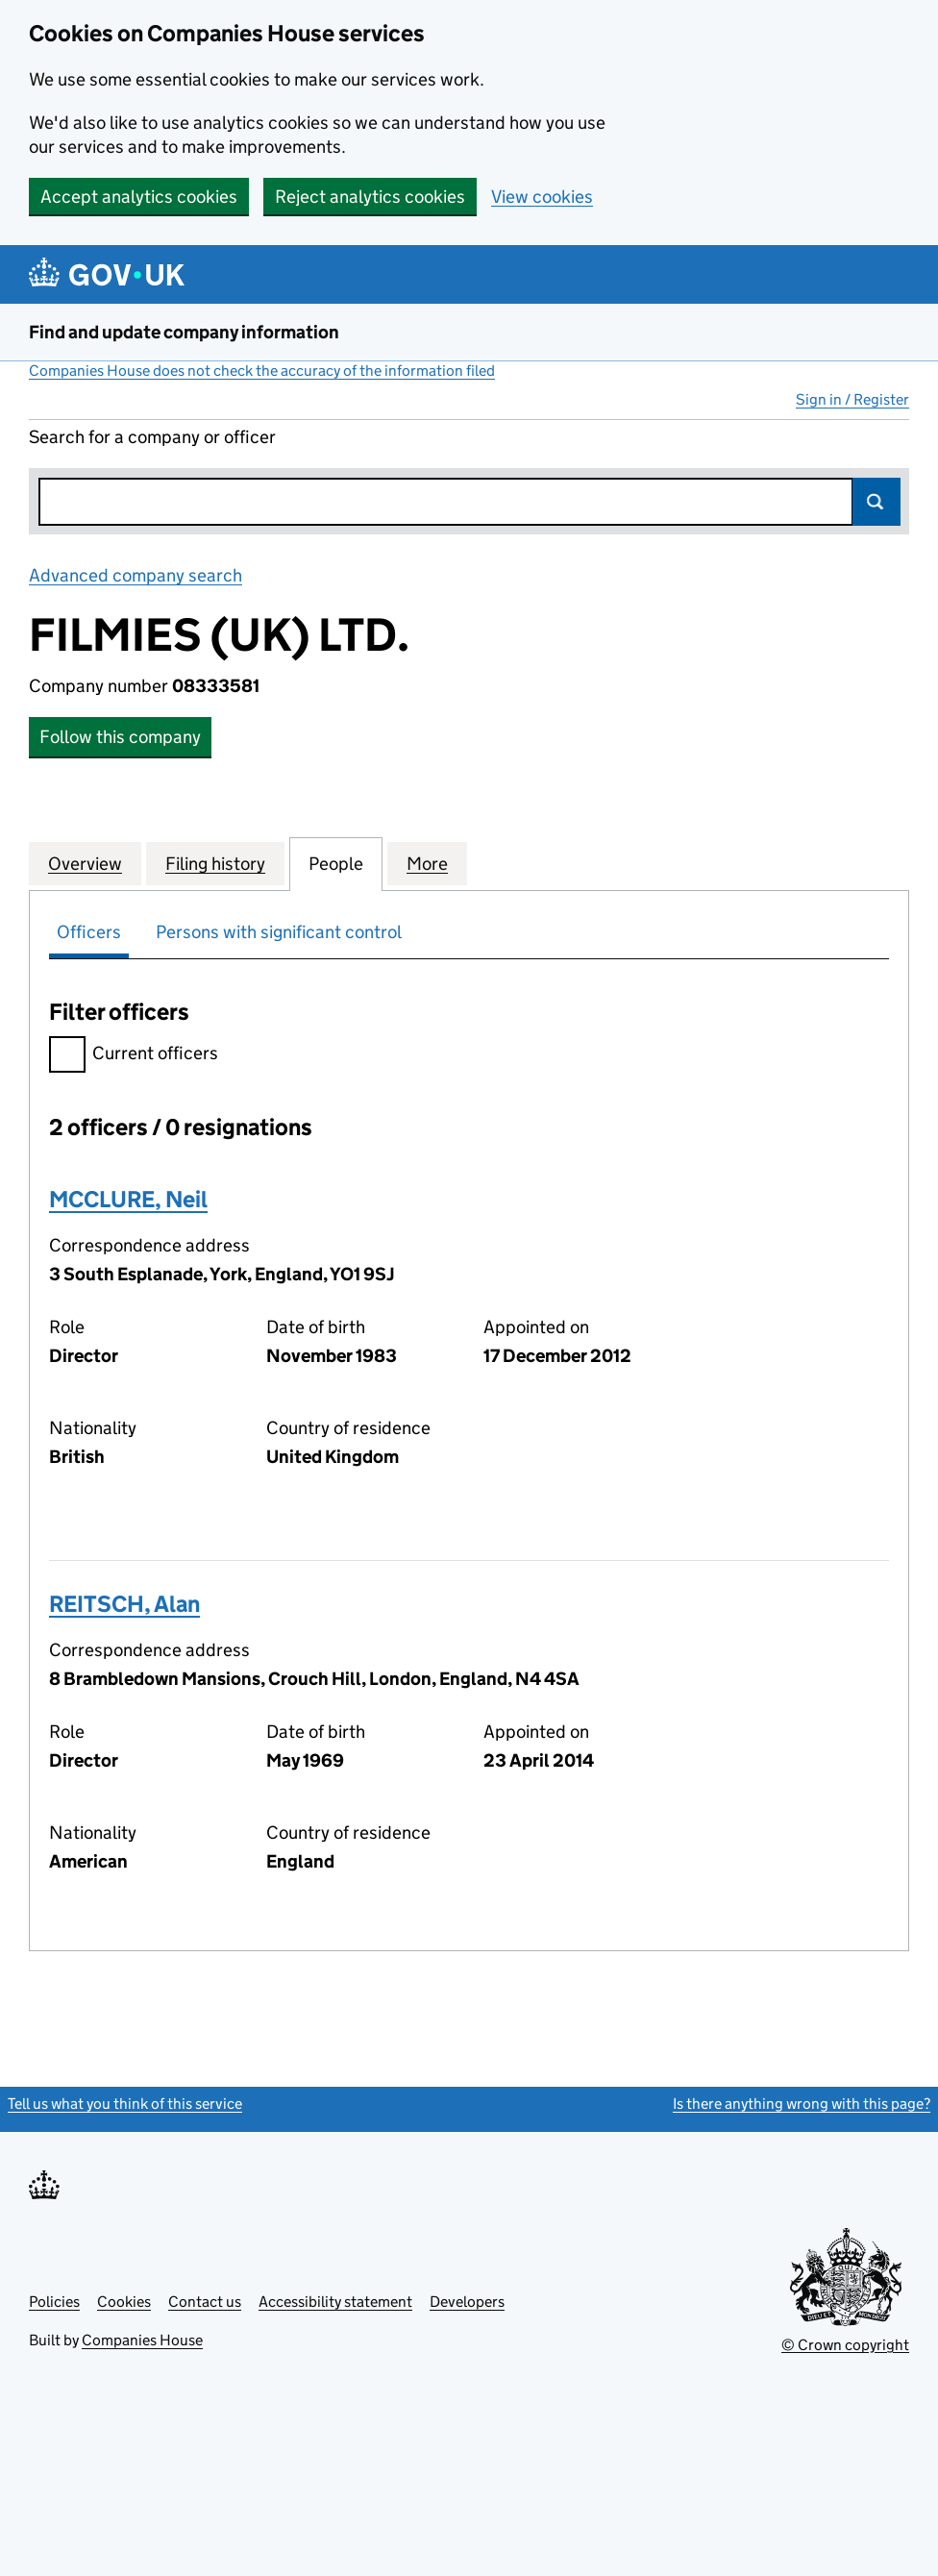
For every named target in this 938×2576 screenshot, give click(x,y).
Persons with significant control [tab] (279, 932)
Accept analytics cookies (138, 197)
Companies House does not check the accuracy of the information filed (262, 370)
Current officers (133, 1056)
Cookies (124, 2301)
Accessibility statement (335, 2301)
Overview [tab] (85, 863)
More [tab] (427, 863)
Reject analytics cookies (370, 197)
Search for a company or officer (152, 437)
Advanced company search (135, 575)
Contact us (204, 2301)
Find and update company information (184, 332)
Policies (54, 2301)
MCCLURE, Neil (128, 1199)
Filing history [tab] (215, 863)
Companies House (142, 2340)
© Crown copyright (845, 2345)
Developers (467, 2301)
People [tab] (336, 863)
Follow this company (120, 737)
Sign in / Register (852, 399)
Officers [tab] (89, 932)
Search (876, 502)
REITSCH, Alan (124, 1604)
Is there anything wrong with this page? (801, 2103)
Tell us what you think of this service (125, 2103)
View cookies (542, 196)
